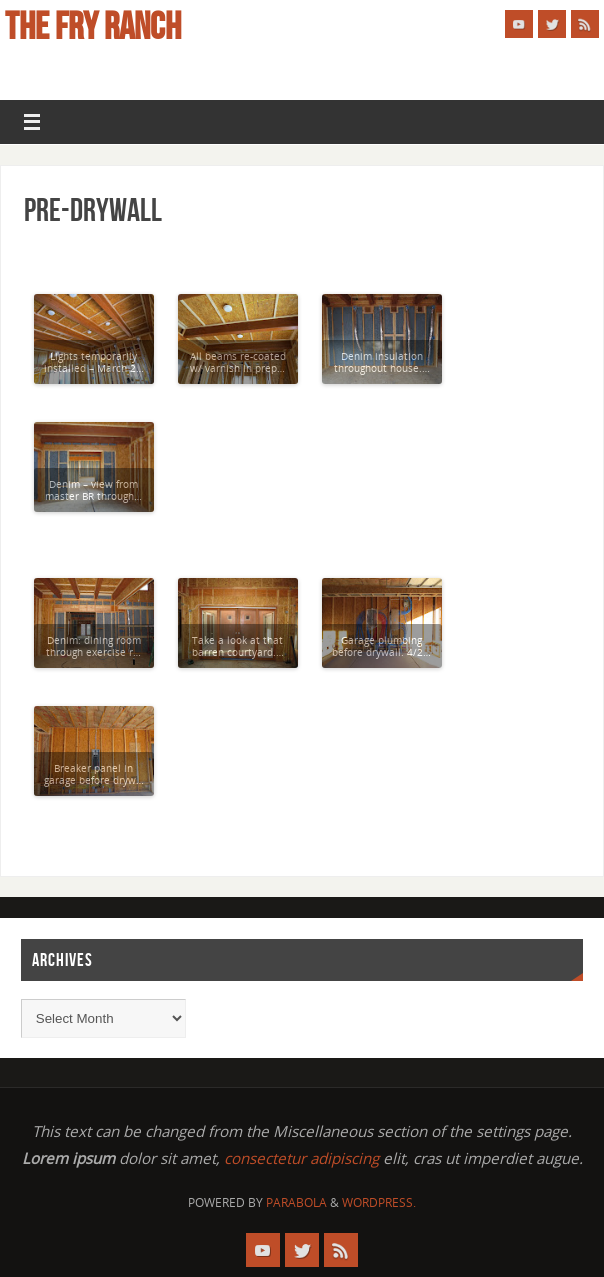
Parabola (296, 1202)
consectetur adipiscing (301, 1158)
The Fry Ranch (93, 26)
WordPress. (379, 1202)
